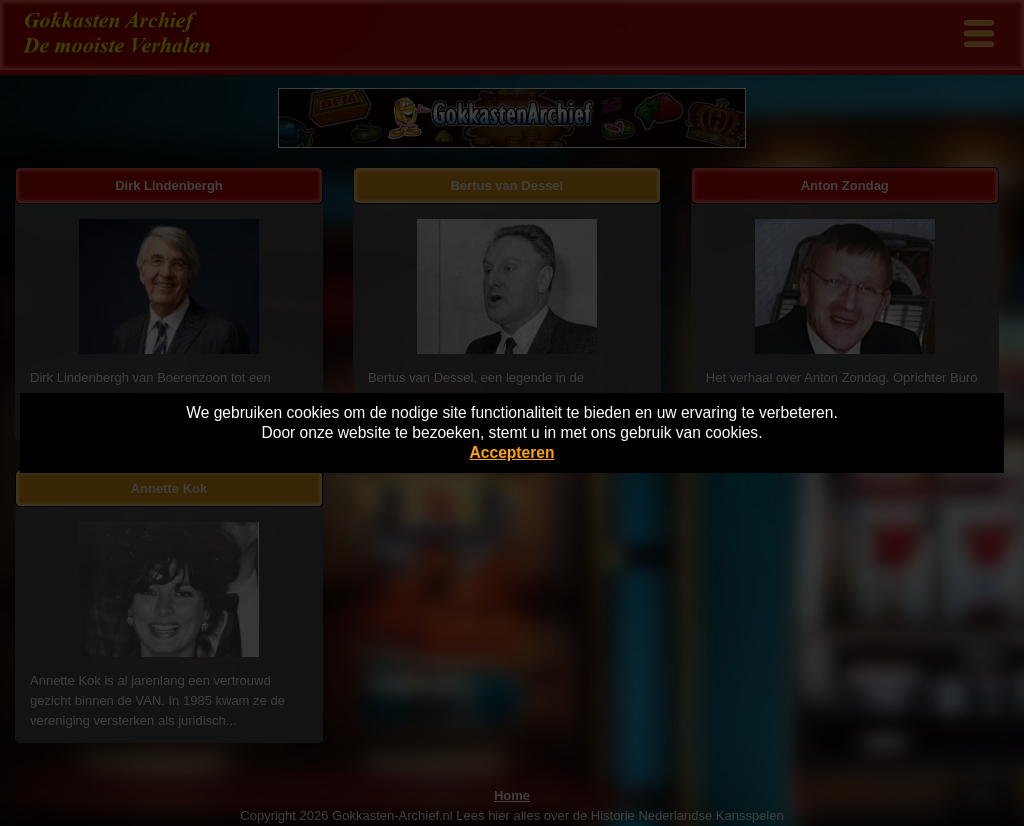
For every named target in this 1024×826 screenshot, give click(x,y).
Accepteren (512, 452)
